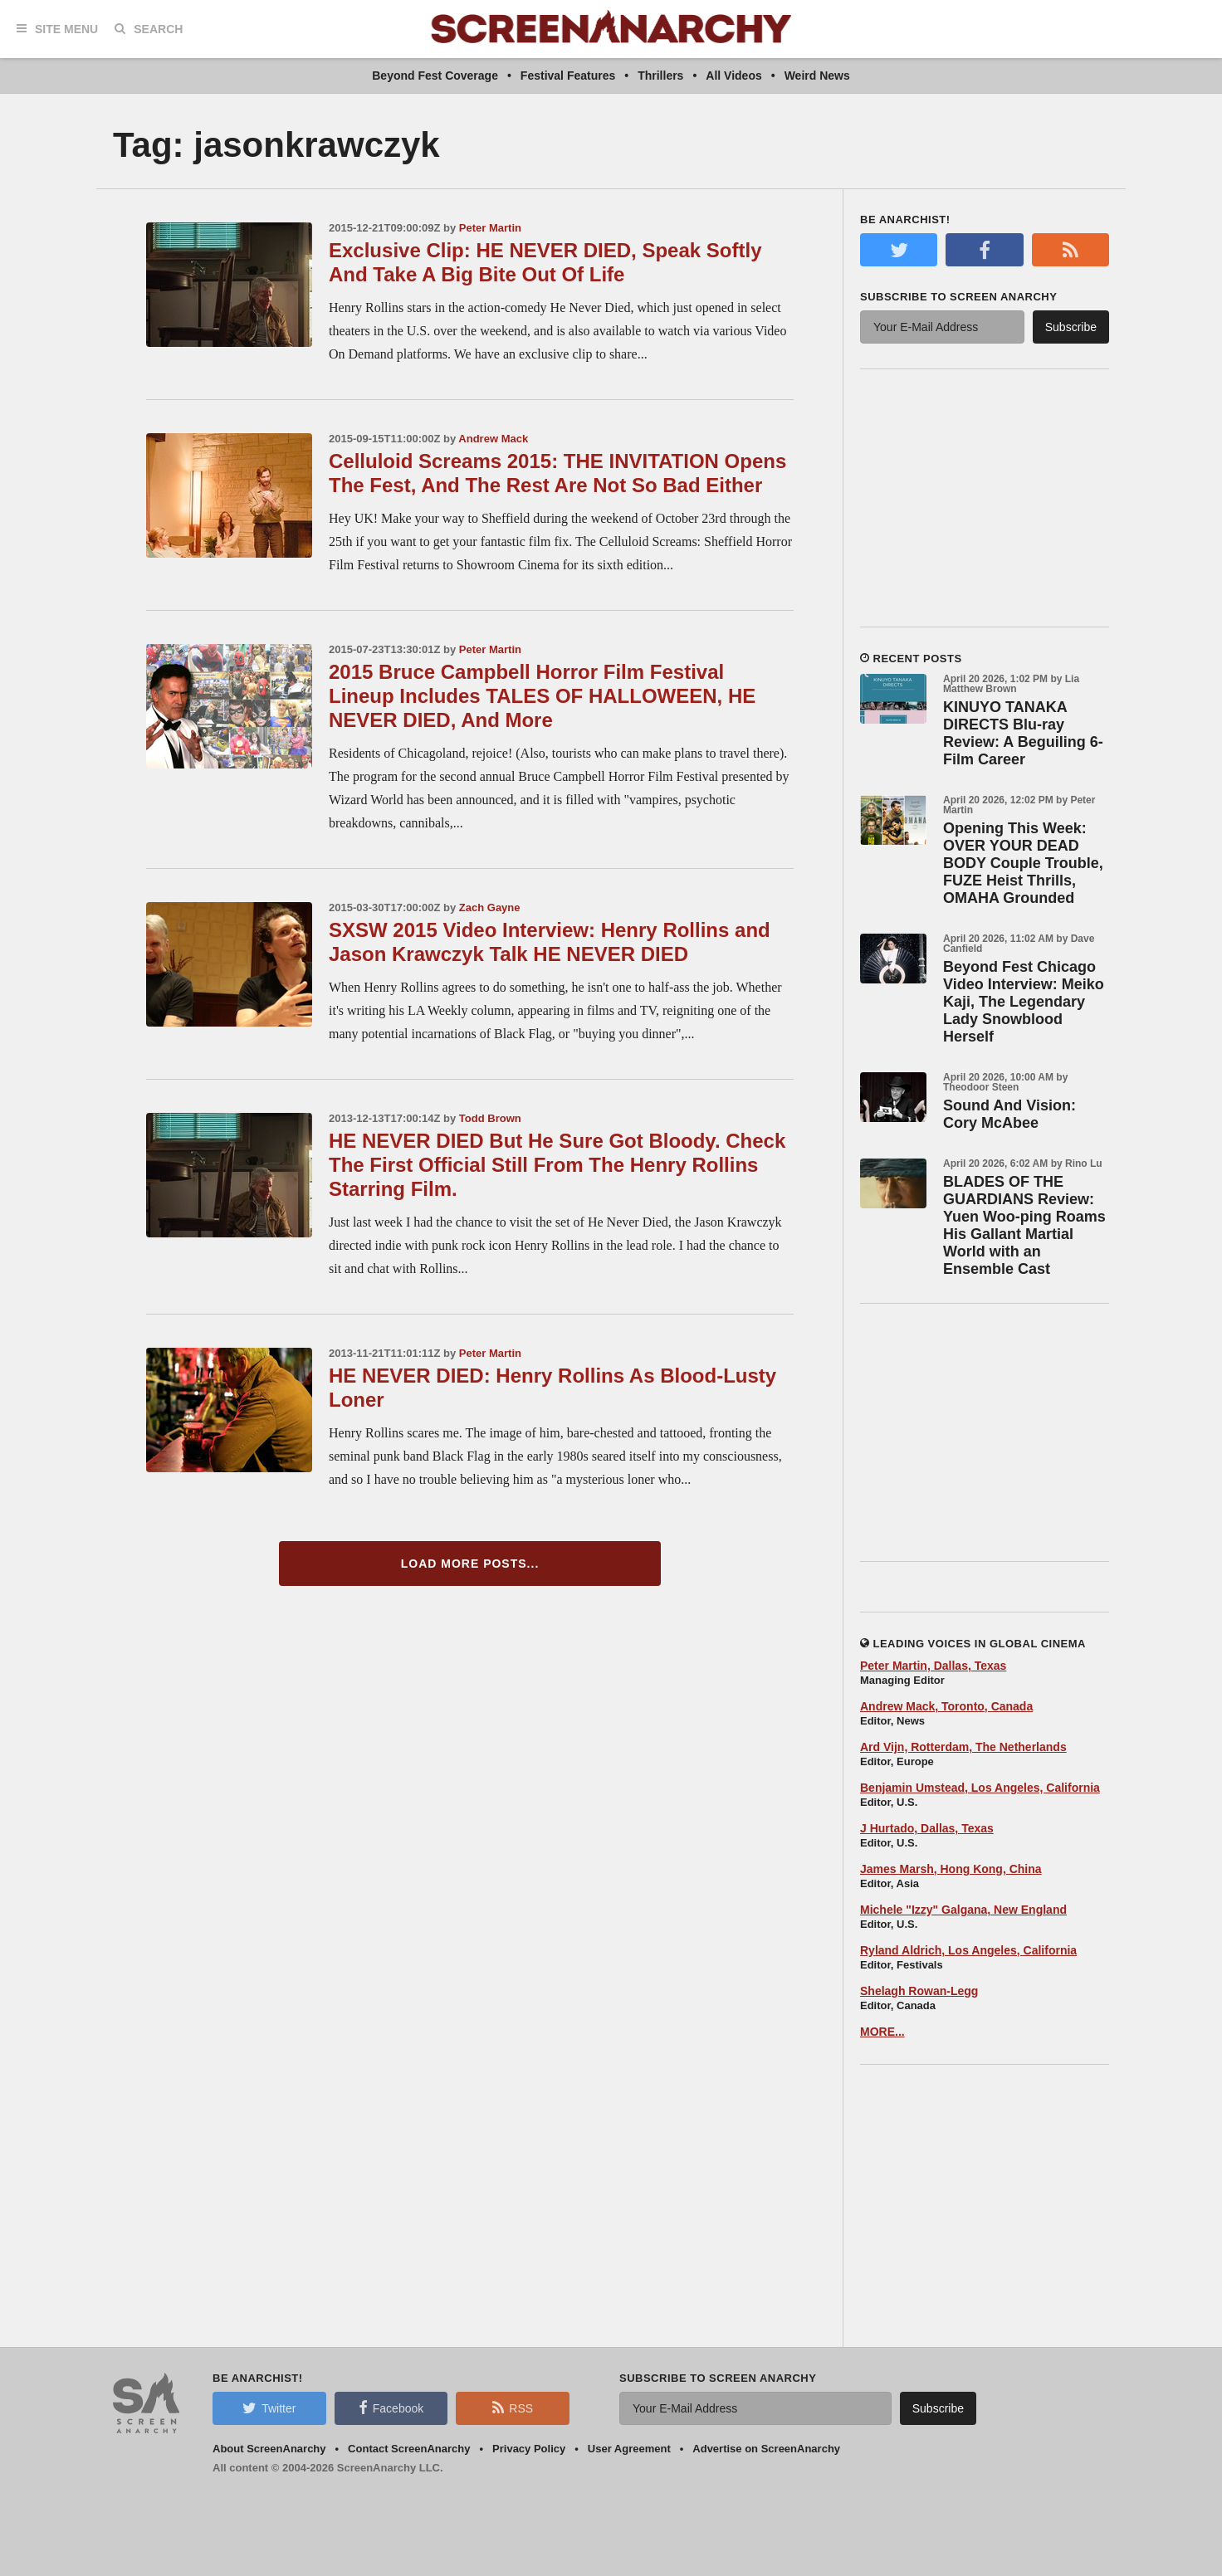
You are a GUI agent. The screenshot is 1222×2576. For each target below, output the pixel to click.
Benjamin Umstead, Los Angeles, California (980, 1787)
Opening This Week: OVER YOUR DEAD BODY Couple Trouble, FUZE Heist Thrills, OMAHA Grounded (1023, 863)
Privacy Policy (528, 2448)
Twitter (269, 2407)
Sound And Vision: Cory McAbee (1009, 1114)
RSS (512, 2407)
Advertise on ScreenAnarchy (766, 2448)
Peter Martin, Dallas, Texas (933, 1665)
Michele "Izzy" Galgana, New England (963, 1909)
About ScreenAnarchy (269, 2448)
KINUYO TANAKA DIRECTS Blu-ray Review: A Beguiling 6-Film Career (1023, 733)
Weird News (817, 75)
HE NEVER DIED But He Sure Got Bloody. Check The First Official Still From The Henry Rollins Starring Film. (557, 1164)
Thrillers (660, 75)
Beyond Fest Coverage (435, 75)
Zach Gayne (490, 907)
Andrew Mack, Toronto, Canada (946, 1706)
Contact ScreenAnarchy (409, 2448)
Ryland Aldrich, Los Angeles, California (968, 1950)
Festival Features (568, 75)
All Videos (733, 75)
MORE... (882, 2031)
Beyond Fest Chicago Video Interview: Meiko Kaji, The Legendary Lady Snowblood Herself (1023, 1002)
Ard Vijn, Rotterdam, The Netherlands (963, 1747)
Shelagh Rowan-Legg (919, 1991)
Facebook (391, 2407)
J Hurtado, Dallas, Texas (927, 1828)
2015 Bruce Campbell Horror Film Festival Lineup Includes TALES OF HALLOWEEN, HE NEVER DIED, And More (542, 696)
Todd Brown (490, 1118)
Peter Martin (490, 228)
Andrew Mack (493, 438)
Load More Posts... (470, 1563)
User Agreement (629, 2448)
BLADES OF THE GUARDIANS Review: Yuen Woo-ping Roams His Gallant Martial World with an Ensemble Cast (1024, 1225)
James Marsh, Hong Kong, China (951, 1869)
